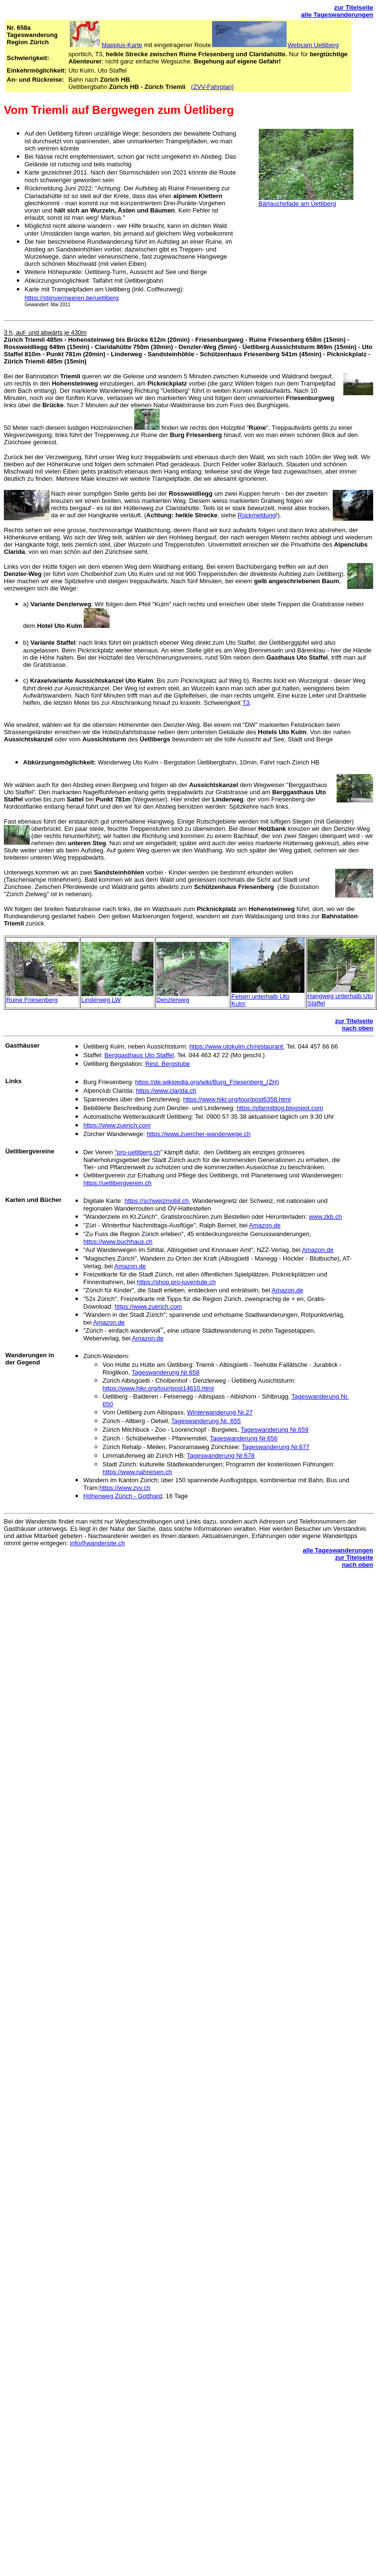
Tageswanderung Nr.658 (166, 1372)
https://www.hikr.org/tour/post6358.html (237, 1099)
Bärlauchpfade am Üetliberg (297, 203)
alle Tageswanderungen (337, 14)
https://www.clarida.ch (166, 1090)
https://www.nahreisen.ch (137, 1472)
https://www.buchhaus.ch (117, 1241)
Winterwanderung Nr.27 (220, 1412)
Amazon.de (265, 1225)
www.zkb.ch (325, 1216)
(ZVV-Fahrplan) (212, 86)
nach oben (357, 1028)
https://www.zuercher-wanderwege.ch (199, 1134)
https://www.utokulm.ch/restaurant (236, 1046)
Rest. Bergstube (167, 1063)
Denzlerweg (172, 999)
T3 (246, 702)
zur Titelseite (353, 7)
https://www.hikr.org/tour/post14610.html (158, 1388)
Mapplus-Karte (121, 45)
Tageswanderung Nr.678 (221, 1455)
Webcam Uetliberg (313, 45)
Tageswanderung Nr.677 (276, 1447)
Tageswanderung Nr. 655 (206, 1421)
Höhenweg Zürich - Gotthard (122, 1496)
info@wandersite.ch (97, 1543)
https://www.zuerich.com (117, 1125)
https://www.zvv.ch (125, 1487)
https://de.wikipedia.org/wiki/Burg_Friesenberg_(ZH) (207, 1082)
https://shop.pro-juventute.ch (176, 1282)
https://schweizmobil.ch (157, 1200)
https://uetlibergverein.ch (117, 1183)
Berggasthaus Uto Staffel (139, 1055)
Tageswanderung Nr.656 (243, 1438)
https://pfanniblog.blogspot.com (280, 1108)
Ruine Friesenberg (32, 999)
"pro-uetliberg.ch (137, 1152)
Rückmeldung (257, 515)
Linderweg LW (101, 999)
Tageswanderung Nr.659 (275, 1429)
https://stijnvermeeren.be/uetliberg (72, 297)
